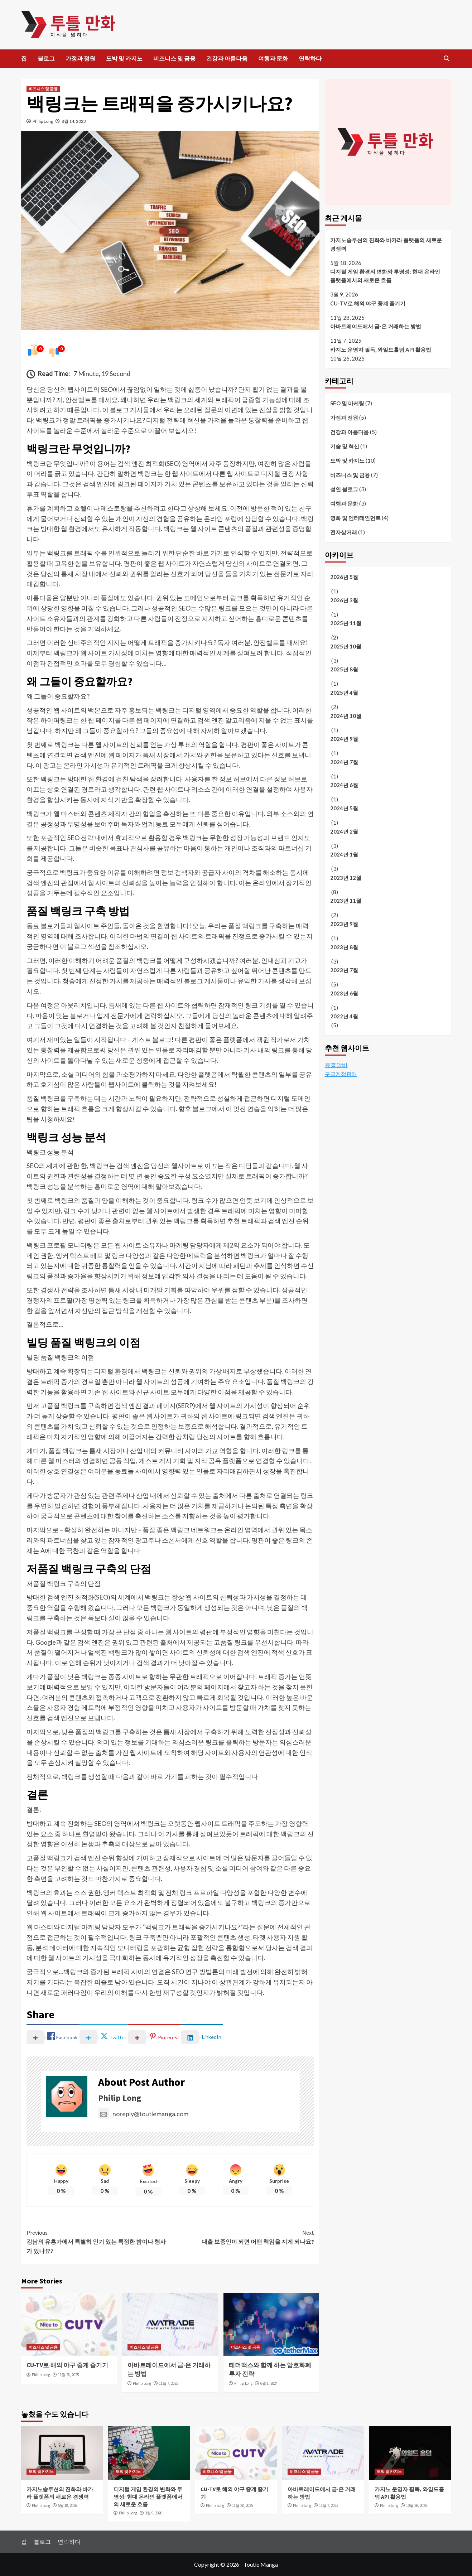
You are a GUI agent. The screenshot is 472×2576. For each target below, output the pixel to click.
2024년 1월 (344, 854)
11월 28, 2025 (68, 2374)
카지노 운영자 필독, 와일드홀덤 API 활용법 (380, 349)
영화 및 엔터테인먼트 (355, 518)
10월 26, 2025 (416, 2505)
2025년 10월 (345, 646)
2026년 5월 (344, 577)
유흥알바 (336, 1064)
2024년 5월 (344, 808)
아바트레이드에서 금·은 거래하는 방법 (375, 326)
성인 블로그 (344, 489)
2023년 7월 (344, 970)
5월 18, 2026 (67, 2505)
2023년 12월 (345, 877)
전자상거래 (343, 532)
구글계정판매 (341, 1074)
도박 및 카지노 (124, 58)
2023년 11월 (345, 900)
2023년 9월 (344, 924)
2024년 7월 (344, 762)
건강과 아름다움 (226, 58)
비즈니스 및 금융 (174, 58)
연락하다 (310, 58)
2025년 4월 (344, 692)
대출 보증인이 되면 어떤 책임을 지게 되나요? (242, 2236)
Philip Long (43, 121)
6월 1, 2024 (269, 2383)
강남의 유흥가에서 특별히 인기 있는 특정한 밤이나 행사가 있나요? (98, 2241)
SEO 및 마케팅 (347, 403)
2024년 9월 (344, 738)
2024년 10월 (345, 716)
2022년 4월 (344, 1016)
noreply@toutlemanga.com (143, 2114)
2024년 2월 (344, 831)
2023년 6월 (344, 993)
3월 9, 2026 (153, 2512)
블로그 (46, 58)
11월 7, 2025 (168, 2383)
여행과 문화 (273, 58)
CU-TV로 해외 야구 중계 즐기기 (67, 2365)
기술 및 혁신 (344, 446)
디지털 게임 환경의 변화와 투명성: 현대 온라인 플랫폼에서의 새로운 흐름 (385, 275)
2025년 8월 (344, 669)
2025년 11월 (345, 623)
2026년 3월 (344, 600)
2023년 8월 (344, 947)
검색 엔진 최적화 (141, 463)
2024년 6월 (344, 785)
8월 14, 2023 (74, 121)
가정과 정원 (80, 58)
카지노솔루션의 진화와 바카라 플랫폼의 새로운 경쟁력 (386, 244)
